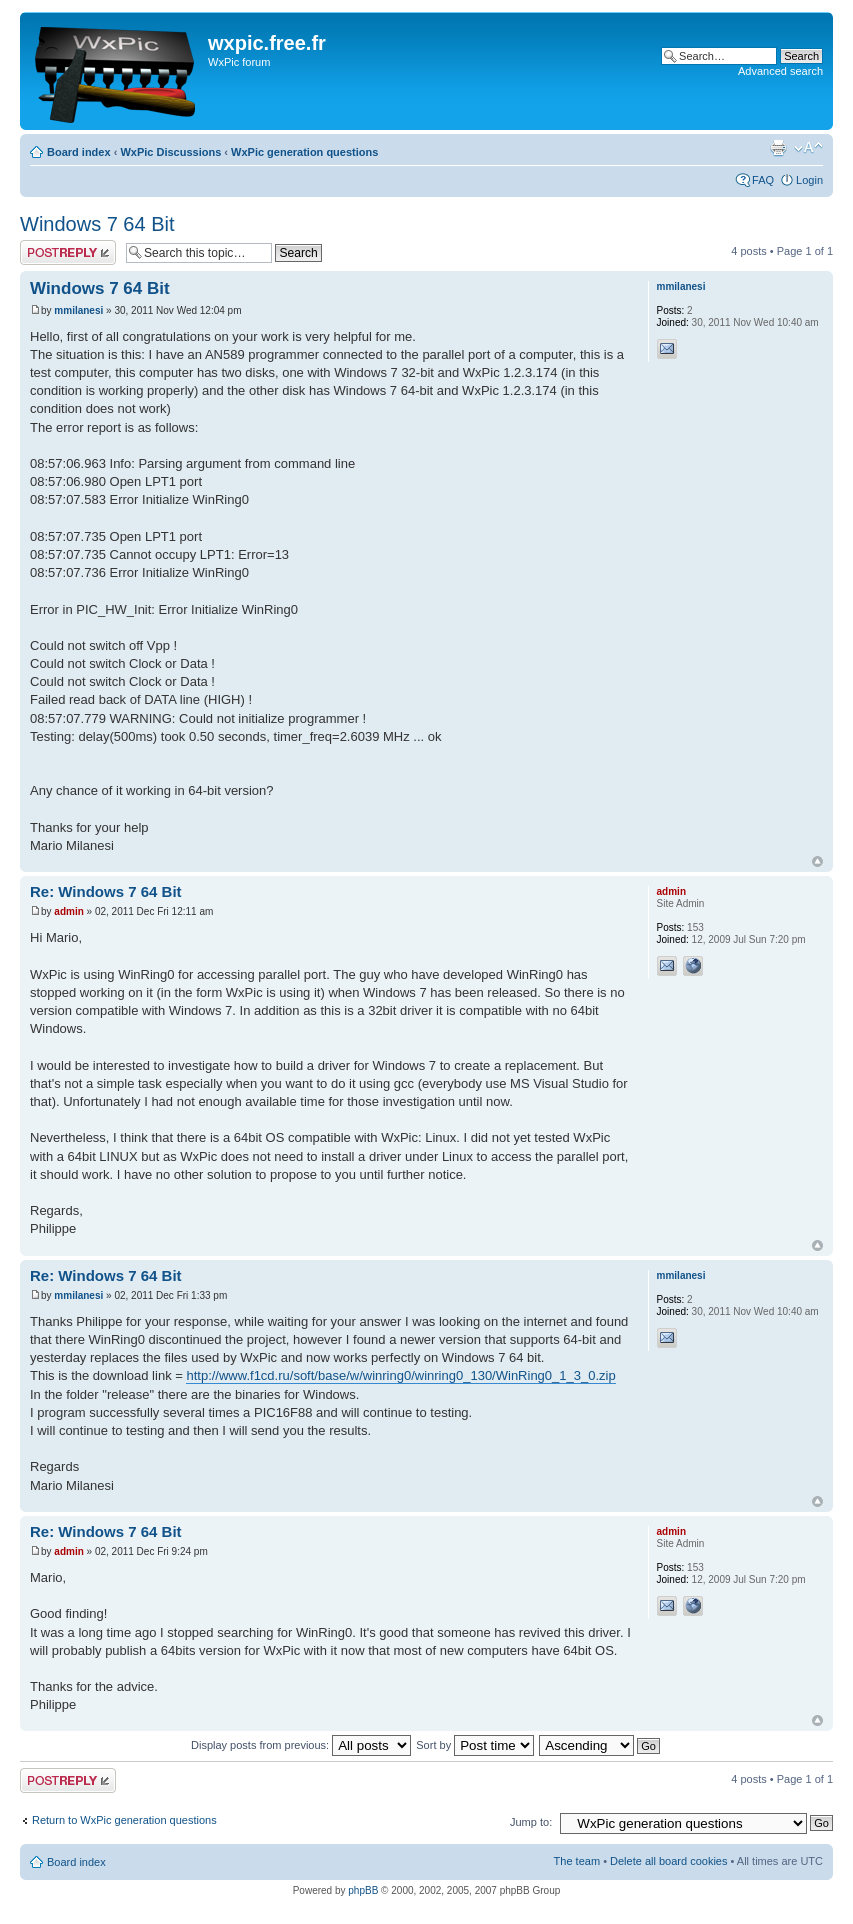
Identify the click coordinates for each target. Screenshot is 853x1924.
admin (68, 911)
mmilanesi (78, 310)
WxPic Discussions (170, 152)
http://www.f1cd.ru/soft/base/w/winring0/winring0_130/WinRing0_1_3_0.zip (400, 1375)
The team (577, 1861)
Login (809, 180)
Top (817, 861)
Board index (79, 152)
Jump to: (531, 1822)
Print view (778, 148)
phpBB (363, 1890)
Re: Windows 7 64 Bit (106, 891)
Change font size (808, 148)
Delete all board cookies (668, 1861)
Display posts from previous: (301, 1745)
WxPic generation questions (304, 152)
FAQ (763, 180)
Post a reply (68, 252)
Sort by (475, 1745)
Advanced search (780, 71)
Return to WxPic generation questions (124, 1820)
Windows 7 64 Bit (97, 224)
